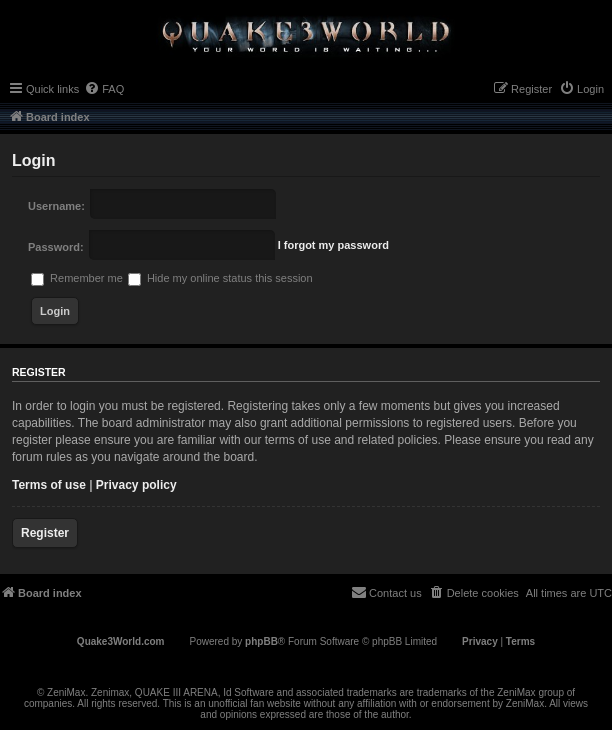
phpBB (261, 641)
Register (45, 533)
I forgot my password (333, 245)
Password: (56, 247)
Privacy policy (136, 485)
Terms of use (49, 485)
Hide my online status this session (220, 278)
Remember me (77, 278)
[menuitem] (104, 89)
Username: (56, 206)
